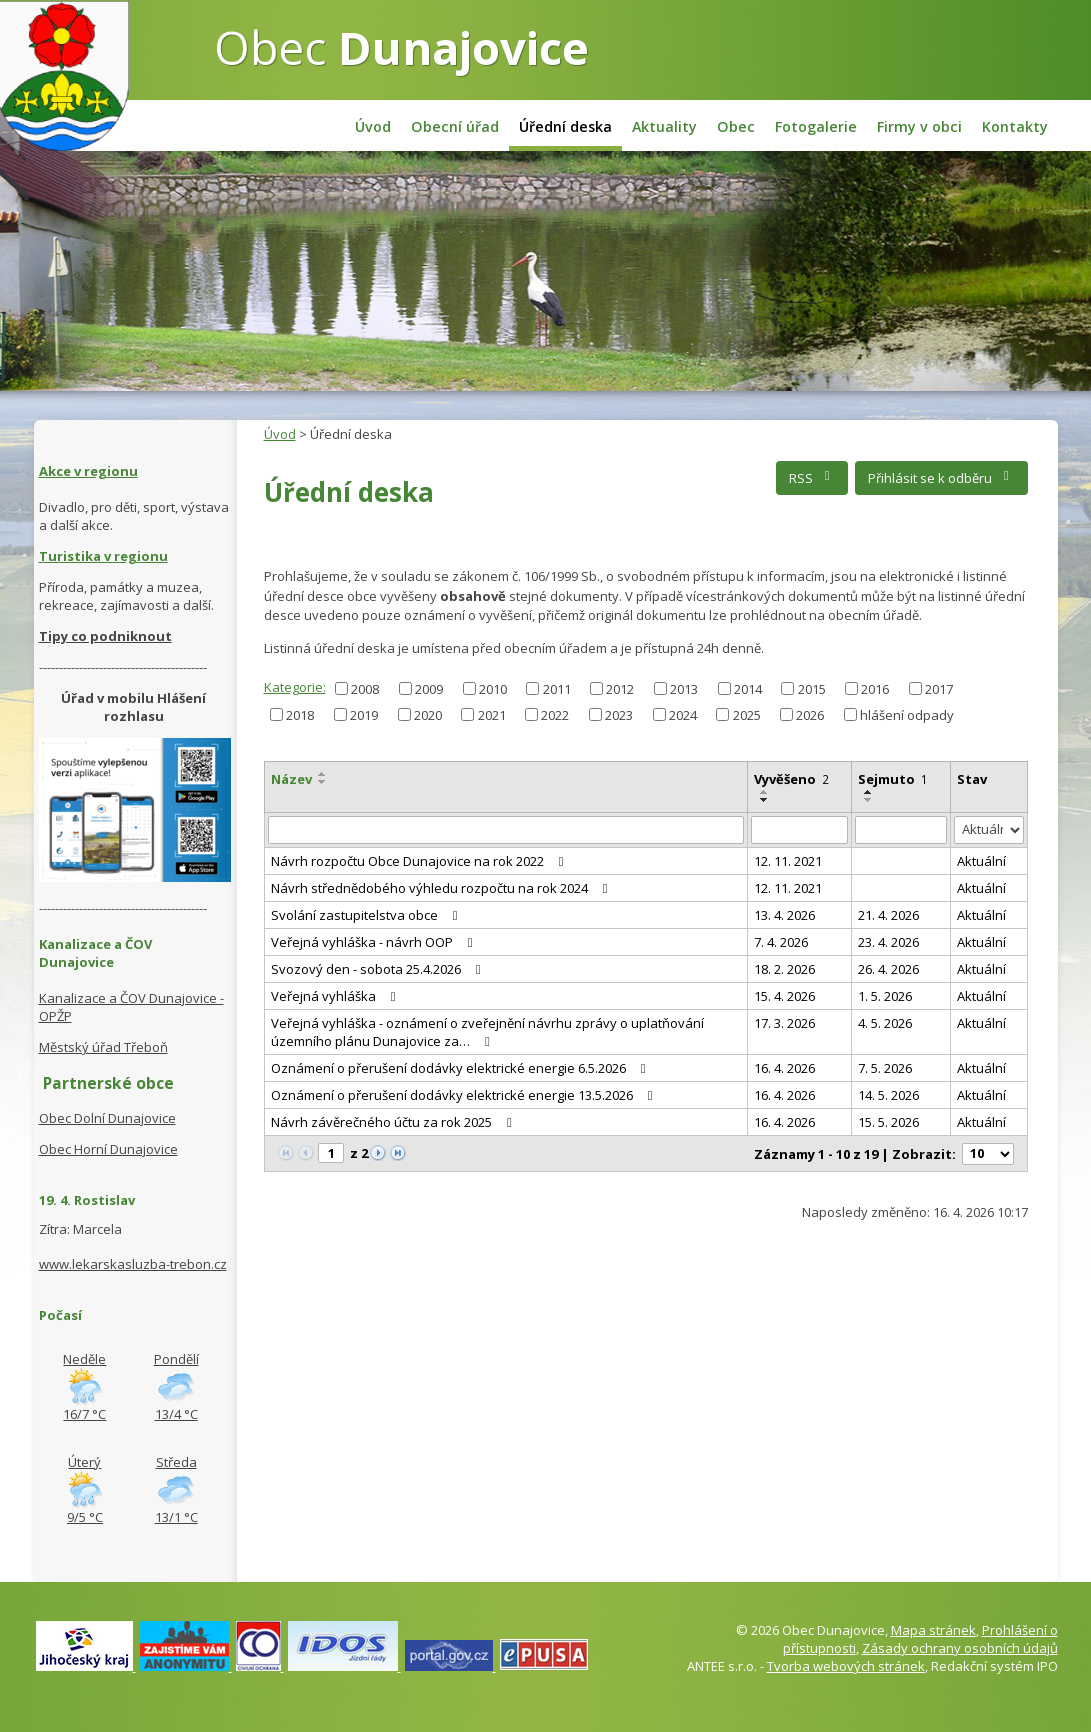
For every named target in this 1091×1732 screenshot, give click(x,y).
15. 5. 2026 (888, 1122)
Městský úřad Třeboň (103, 1047)
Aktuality (664, 126)
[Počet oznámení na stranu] (988, 1154)
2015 (812, 688)
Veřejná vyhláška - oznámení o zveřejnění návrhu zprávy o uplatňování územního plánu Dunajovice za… (487, 1032)
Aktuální (981, 861)
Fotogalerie (816, 126)
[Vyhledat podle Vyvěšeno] (799, 830)
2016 (875, 688)
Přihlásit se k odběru (941, 478)
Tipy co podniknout (105, 636)
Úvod (373, 126)
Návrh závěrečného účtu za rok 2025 (394, 1122)
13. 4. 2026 (784, 915)
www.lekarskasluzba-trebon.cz (133, 1264)
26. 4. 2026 (888, 969)
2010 (493, 688)
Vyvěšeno (791, 779)
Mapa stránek (933, 1630)
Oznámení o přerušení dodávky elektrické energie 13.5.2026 (465, 1095)
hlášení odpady (907, 714)
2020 (428, 714)
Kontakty (1015, 126)
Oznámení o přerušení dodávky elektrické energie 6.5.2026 (461, 1068)
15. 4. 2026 (784, 996)
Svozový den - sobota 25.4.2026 (379, 969)
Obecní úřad (455, 126)
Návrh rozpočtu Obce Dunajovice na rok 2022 (420, 861)
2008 (365, 688)
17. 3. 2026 (784, 1023)
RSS (812, 478)
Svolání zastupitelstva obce (367, 915)
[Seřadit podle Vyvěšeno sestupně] (765, 800)
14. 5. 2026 (888, 1095)
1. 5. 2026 (885, 996)
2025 (747, 714)
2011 (557, 688)
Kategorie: (295, 687)
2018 (300, 714)
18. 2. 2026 (784, 969)
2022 (555, 714)
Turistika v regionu (103, 556)
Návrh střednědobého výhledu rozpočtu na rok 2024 (442, 888)
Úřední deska (565, 126)
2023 (619, 714)
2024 (683, 714)
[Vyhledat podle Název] (506, 830)
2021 (492, 714)
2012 (620, 688)
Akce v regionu (88, 471)
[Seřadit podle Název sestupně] (323, 782)
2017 (939, 688)
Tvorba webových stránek (846, 1666)
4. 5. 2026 (885, 1023)
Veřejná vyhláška (336, 996)
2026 (810, 714)
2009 (429, 688)
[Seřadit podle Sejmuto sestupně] (869, 800)
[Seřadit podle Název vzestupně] (323, 774)
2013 (684, 688)
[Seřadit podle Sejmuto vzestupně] (869, 792)
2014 (748, 688)
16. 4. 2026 (784, 1068)
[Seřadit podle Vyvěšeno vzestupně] (765, 792)
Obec (401, 47)
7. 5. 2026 (885, 1068)
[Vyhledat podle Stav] (989, 830)
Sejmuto (893, 779)
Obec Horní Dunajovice (108, 1149)
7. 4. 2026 (781, 942)
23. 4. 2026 (888, 942)
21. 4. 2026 (888, 915)
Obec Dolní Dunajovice (107, 1118)
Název (291, 779)
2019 (364, 714)
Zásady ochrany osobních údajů (960, 1648)
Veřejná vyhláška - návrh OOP (375, 942)
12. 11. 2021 (788, 861)
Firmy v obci (919, 126)
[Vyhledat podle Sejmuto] (901, 830)
